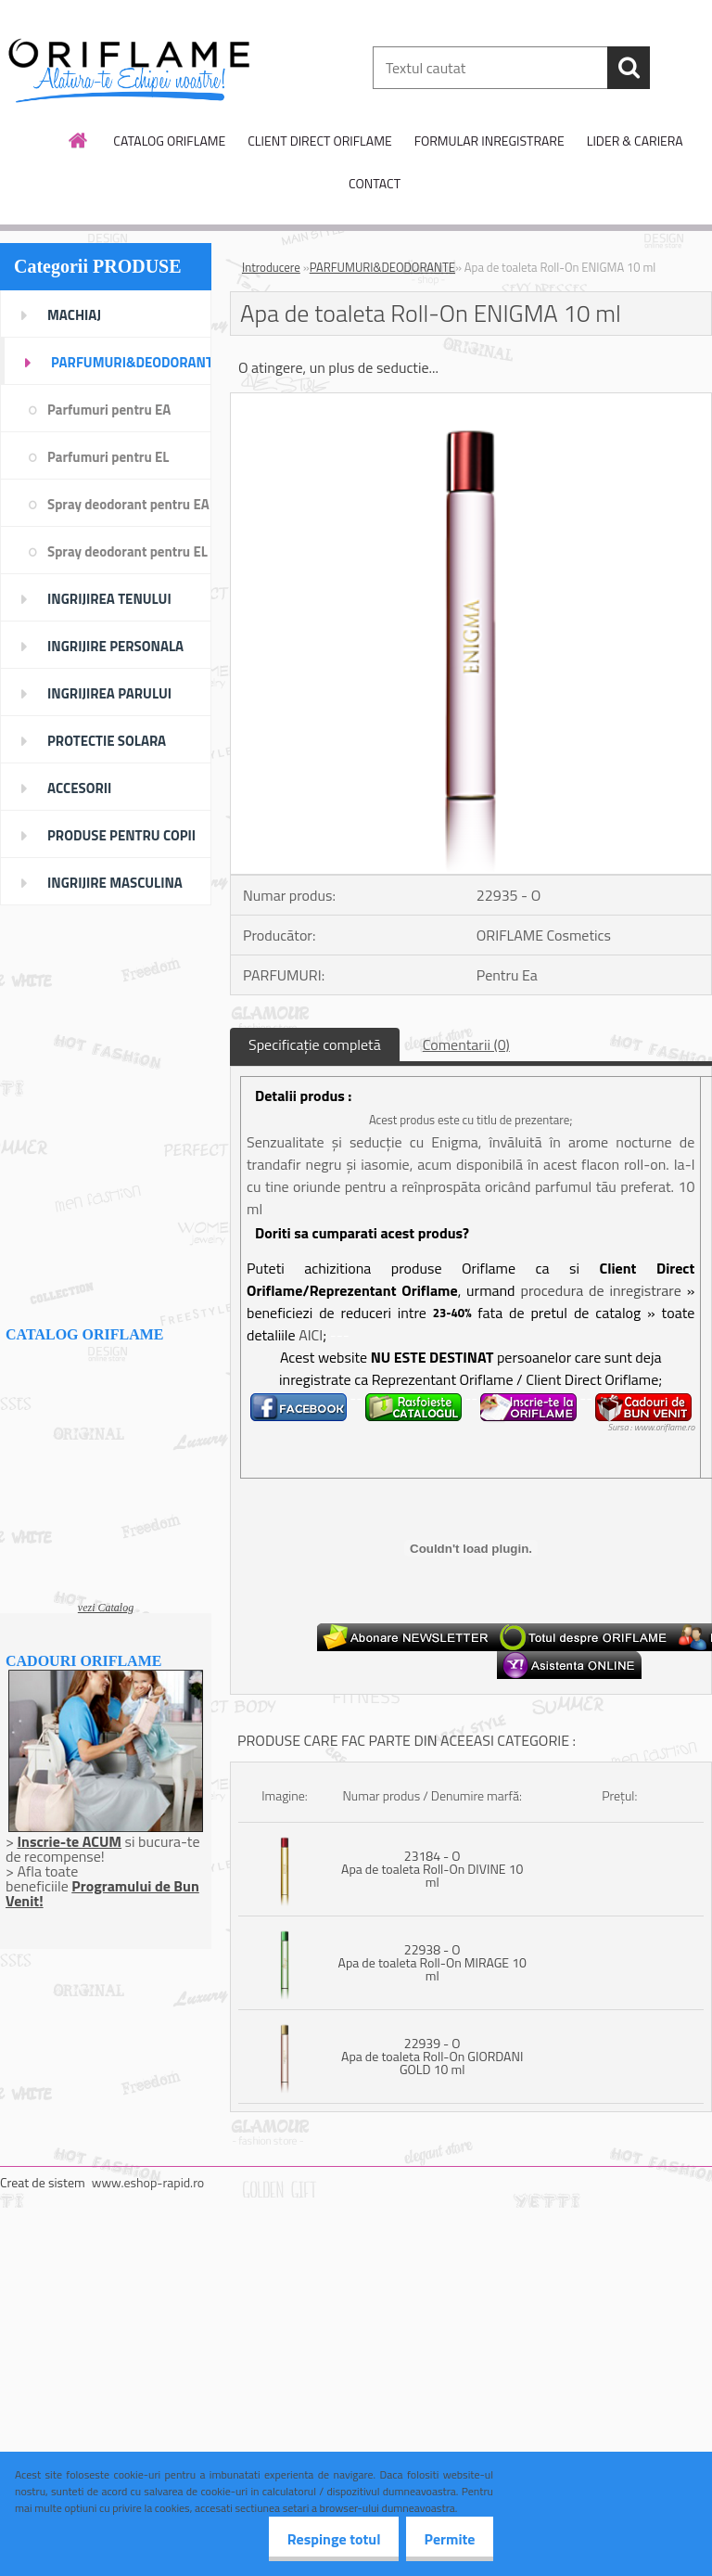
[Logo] (127, 68)
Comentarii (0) (466, 1044)
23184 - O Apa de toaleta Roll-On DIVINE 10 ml (432, 1868)
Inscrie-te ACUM (69, 1841)
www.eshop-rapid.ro (148, 2182)
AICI (311, 1335)
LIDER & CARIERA (635, 140)
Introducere (271, 267)
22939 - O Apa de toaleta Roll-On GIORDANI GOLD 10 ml (432, 2056)
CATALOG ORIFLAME (169, 140)
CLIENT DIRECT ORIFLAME (319, 140)
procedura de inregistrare (600, 1290)
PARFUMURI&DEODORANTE (382, 267)
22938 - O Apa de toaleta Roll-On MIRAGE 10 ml (432, 1962)
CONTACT (374, 183)
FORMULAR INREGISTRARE (489, 140)
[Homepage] (79, 140)
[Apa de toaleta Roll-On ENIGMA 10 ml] (471, 401)
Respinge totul (318, 2539)
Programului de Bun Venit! (102, 1893)
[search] (628, 67)
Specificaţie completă (314, 1044)
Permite (444, 2539)
